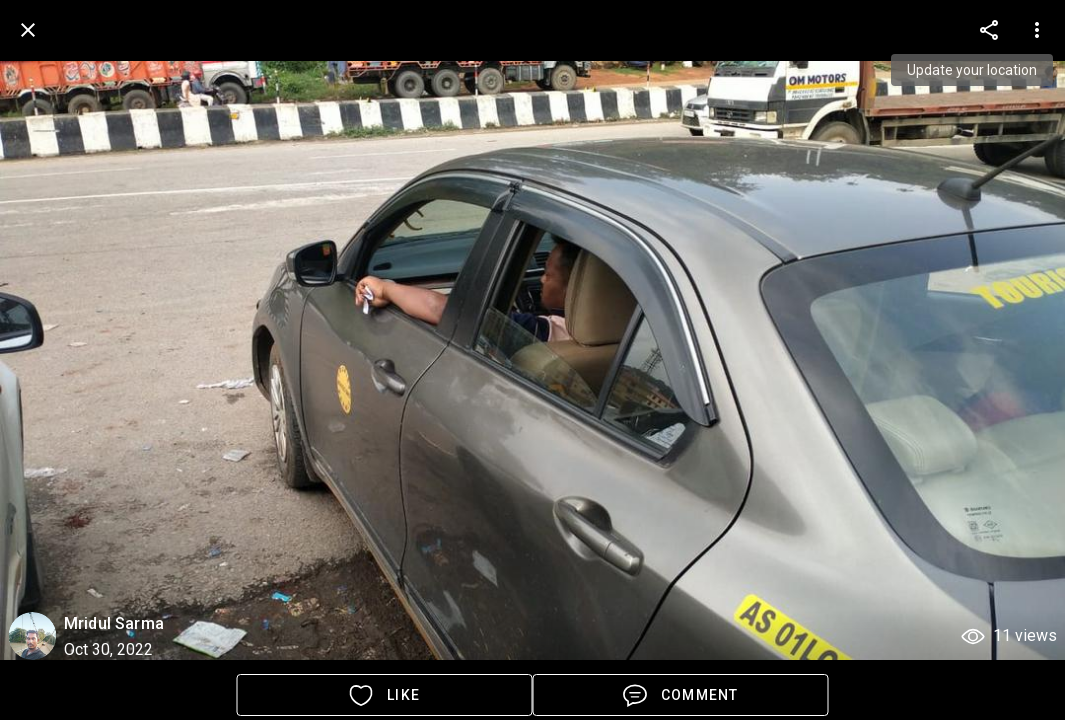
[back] (28, 30)
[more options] (989, 30)
